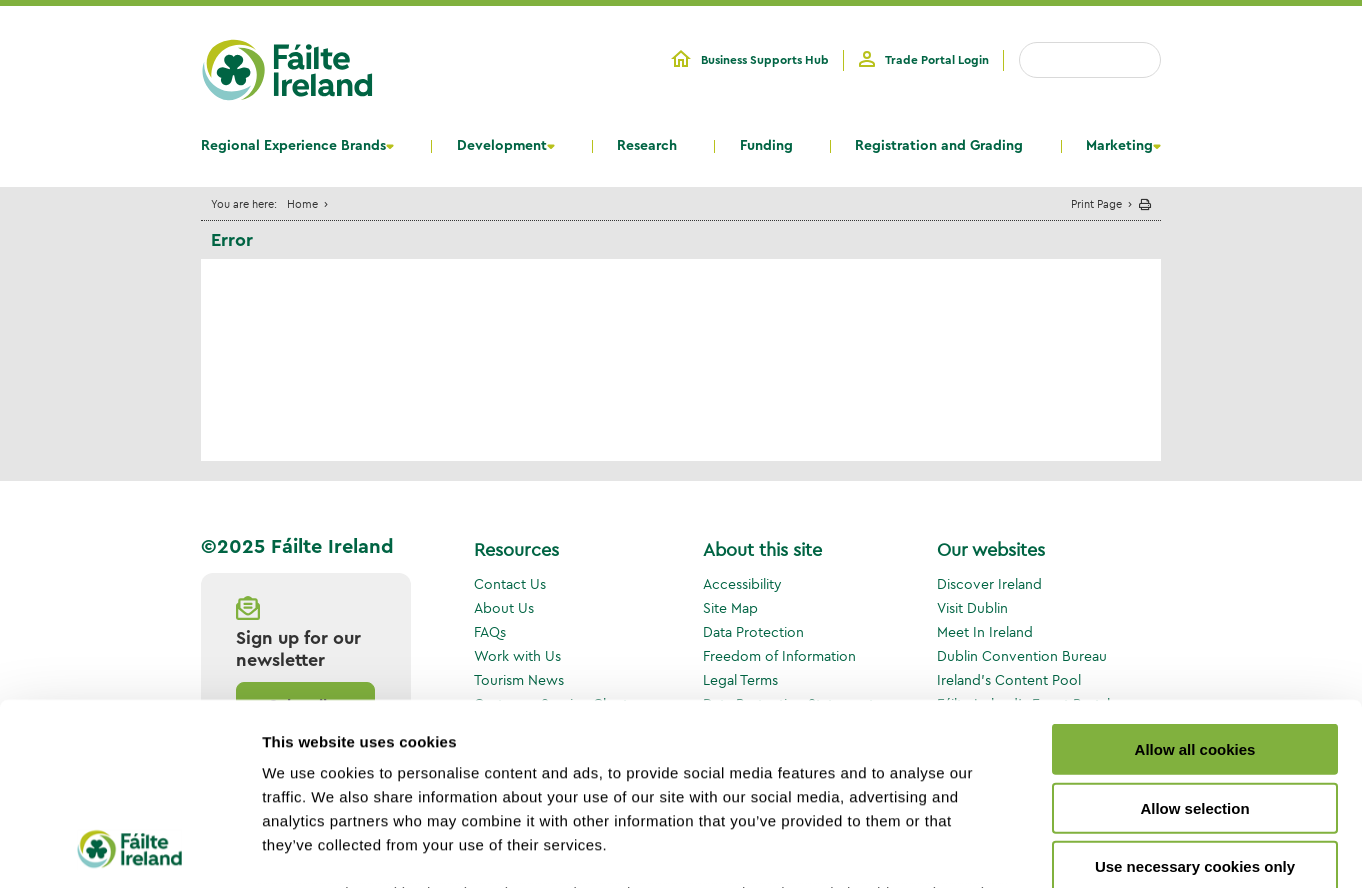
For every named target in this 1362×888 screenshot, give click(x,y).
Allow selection (1194, 637)
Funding (766, 146)
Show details (1049, 848)
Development (502, 146)
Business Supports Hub (765, 60)
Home (302, 203)
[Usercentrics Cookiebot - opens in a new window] (129, 849)
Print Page (1096, 203)
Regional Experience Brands (293, 146)
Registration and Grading (939, 146)
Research (647, 146)
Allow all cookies (1195, 579)
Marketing (1119, 146)
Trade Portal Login (937, 60)
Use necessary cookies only (1195, 696)
